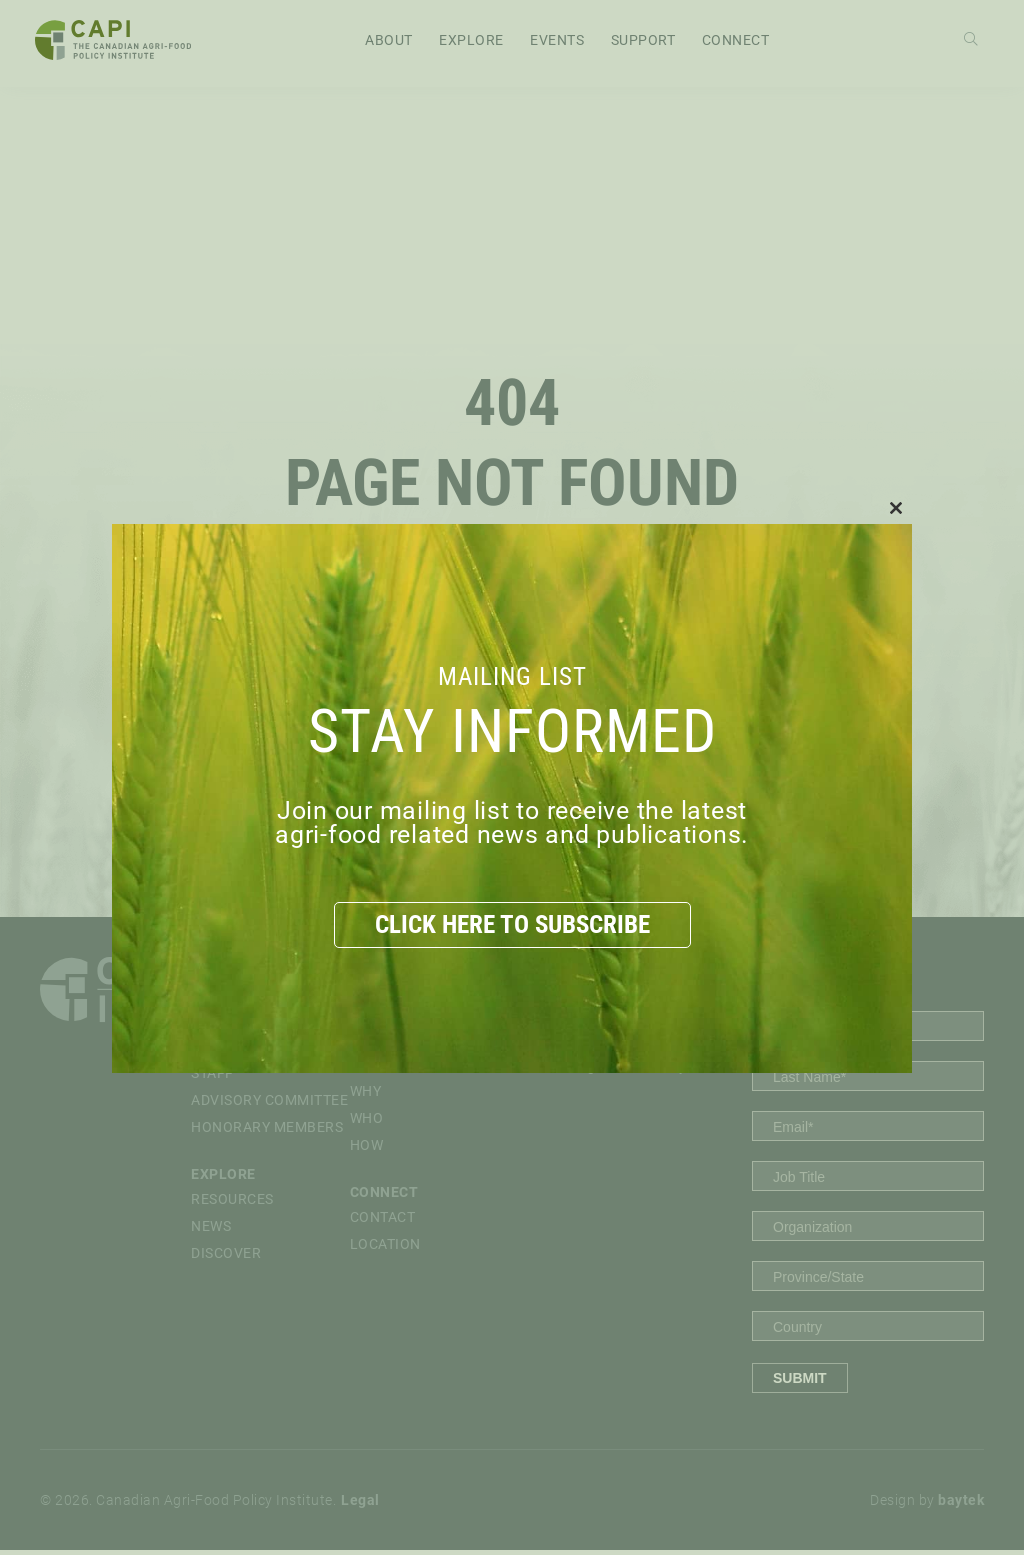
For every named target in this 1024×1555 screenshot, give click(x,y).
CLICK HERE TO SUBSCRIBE (512, 924)
